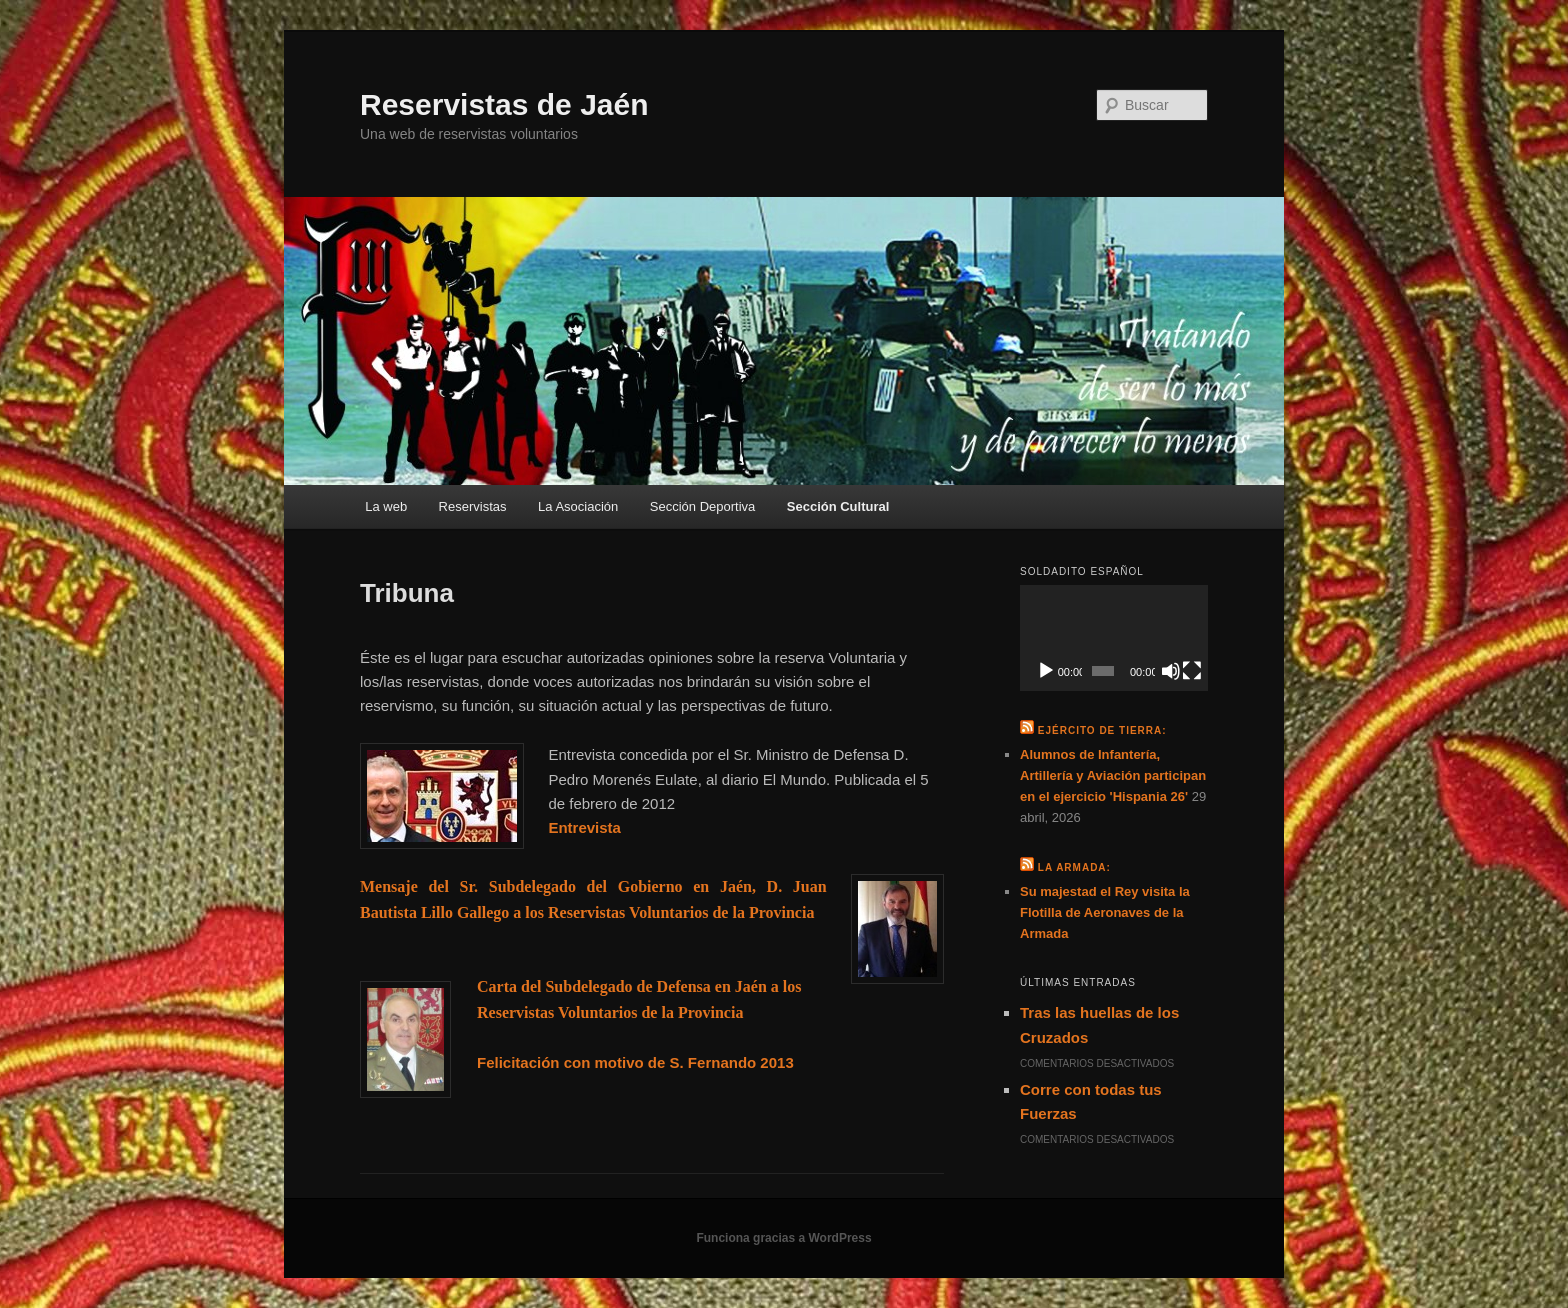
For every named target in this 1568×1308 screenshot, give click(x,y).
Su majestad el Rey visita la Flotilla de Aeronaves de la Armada (1105, 912)
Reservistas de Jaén (504, 104)
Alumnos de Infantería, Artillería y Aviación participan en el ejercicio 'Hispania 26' (1113, 775)
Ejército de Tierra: (1102, 730)
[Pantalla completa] (1192, 671)
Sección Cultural (838, 506)
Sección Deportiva (703, 506)
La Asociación (578, 506)
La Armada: (1074, 867)
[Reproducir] (1046, 671)
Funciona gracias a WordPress (783, 1238)
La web (386, 506)
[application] (1114, 638)
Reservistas (473, 506)
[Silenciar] (1171, 671)
